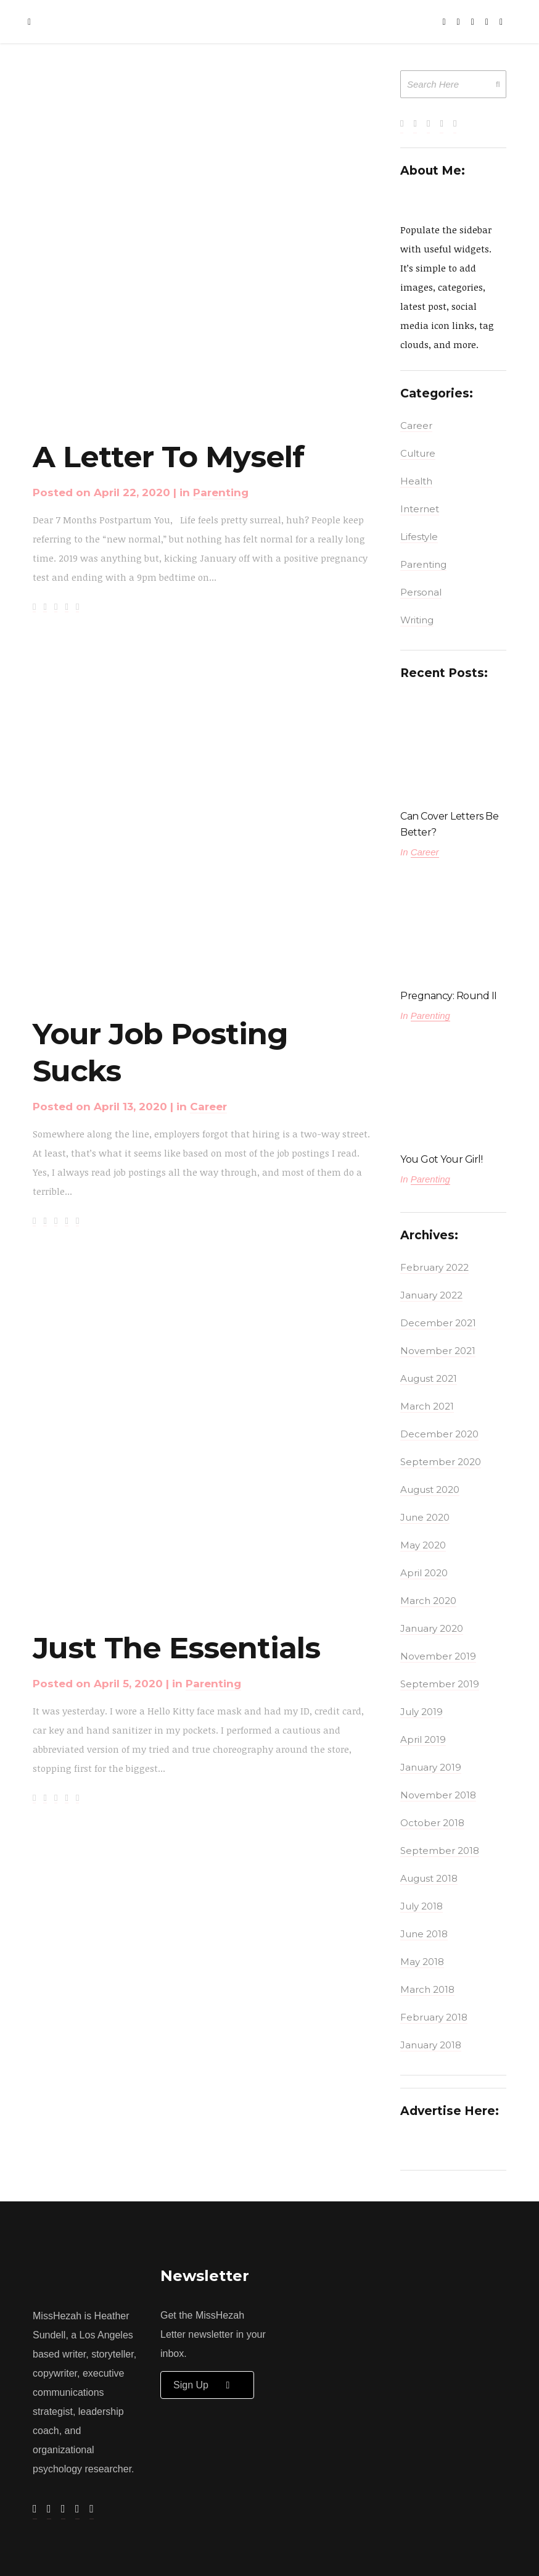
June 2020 (425, 1517)
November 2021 (437, 1351)
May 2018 (422, 1961)
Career (208, 1106)
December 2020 (439, 1434)
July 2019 (421, 1712)
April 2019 (423, 1739)
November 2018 (438, 1795)
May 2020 (423, 1545)
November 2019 (438, 1656)
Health (416, 481)
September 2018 (439, 1850)
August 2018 (429, 1878)
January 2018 (430, 2045)
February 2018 (433, 2017)
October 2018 (432, 1823)
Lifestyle (419, 536)
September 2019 (439, 1684)
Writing (417, 620)
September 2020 (440, 1462)
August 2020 (429, 1489)
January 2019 (430, 1767)
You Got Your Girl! (441, 1159)
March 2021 (427, 1406)
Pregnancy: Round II (448, 996)
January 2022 (431, 1295)
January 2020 (431, 1628)
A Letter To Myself (168, 457)
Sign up (207, 2385)
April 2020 (424, 1573)
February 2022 (434, 1267)
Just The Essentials (176, 1648)
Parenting (221, 492)
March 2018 (427, 1989)
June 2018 (424, 1934)
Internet (419, 509)
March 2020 (428, 1600)
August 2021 (428, 1378)
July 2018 (421, 1906)
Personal (421, 592)
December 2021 (438, 1323)
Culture (417, 453)
